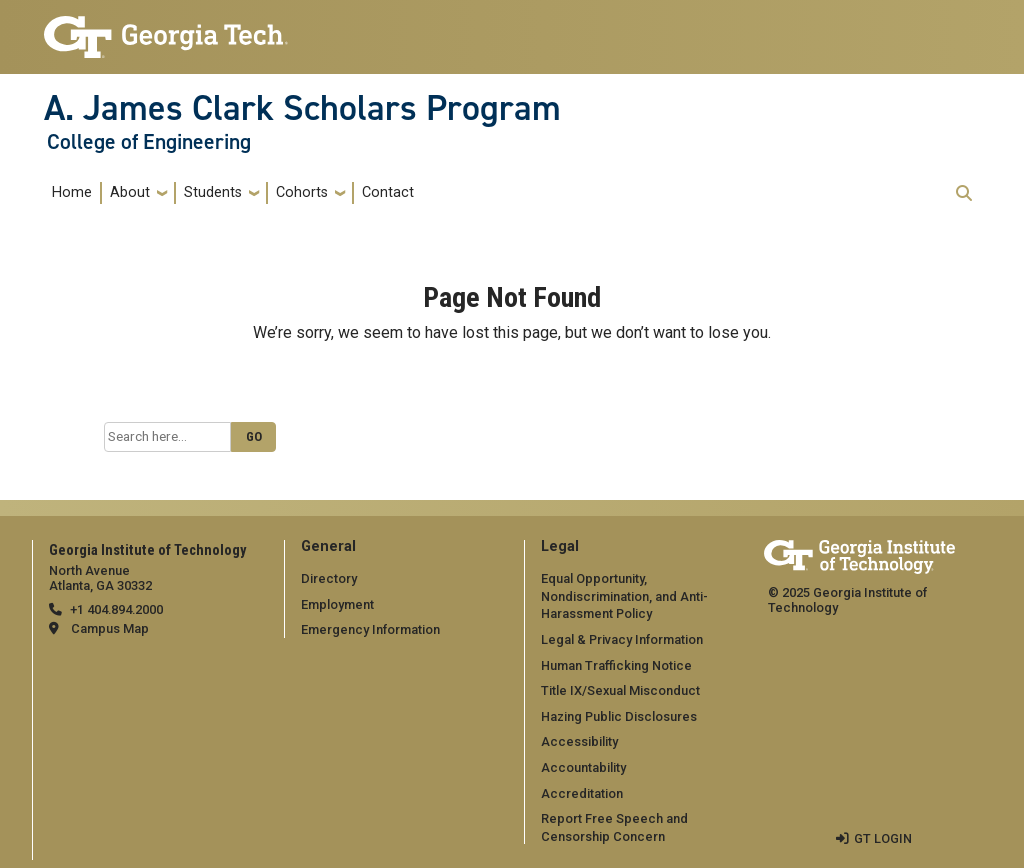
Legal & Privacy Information (622, 639)
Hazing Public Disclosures (619, 716)
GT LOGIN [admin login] (883, 838)
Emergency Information (370, 629)
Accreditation (582, 793)
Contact (388, 192)
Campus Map (110, 628)
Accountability (583, 767)
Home (72, 192)
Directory (329, 578)
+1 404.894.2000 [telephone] (116, 609)
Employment (337, 604)
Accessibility (579, 741)
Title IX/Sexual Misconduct (620, 690)
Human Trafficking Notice (616, 665)
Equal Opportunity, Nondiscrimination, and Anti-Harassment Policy (624, 596)
